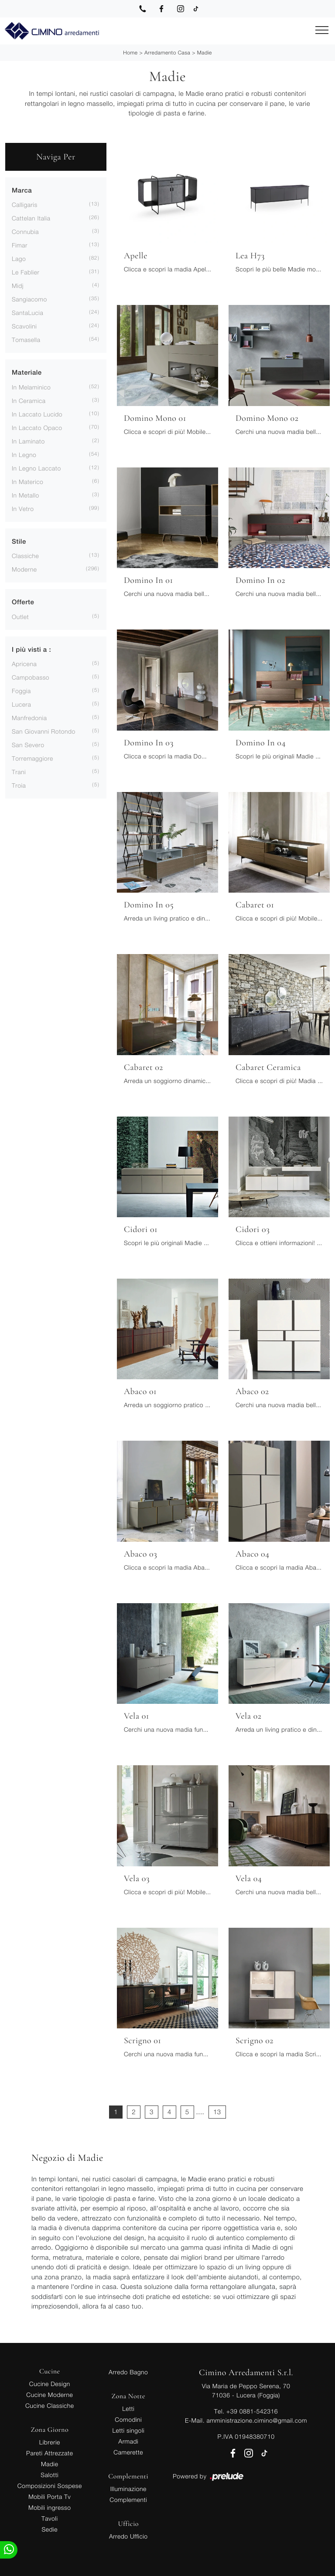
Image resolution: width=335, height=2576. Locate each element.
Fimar (19, 245)
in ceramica (29, 400)
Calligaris (25, 204)
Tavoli (49, 2518)
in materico (27, 481)
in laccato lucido (37, 414)
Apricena (24, 663)
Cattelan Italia (31, 218)
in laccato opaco (37, 427)
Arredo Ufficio (128, 2536)
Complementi (128, 2499)
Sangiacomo (29, 299)
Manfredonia (29, 717)
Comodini (128, 2419)
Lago (19, 258)
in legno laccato (36, 468)
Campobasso (30, 677)
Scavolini (24, 326)
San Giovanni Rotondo (43, 731)
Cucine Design (49, 2383)
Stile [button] (19, 541)
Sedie (50, 2529)
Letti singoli (128, 2430)
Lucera (21, 704)
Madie (204, 52)
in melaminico (31, 387)
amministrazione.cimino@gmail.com (256, 2420)
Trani (19, 771)
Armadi (128, 2441)
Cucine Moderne (49, 2394)
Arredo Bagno (128, 2372)
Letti (128, 2408)
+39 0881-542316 (252, 2411)
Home (130, 52)
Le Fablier (25, 272)
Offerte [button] (23, 602)
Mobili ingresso (49, 2507)
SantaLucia (27, 312)
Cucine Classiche (49, 2405)
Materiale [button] (27, 372)
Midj (18, 285)
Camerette (128, 2452)
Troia (19, 785)
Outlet (20, 616)
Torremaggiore (32, 758)
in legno (24, 454)
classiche (25, 555)
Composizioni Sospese (49, 2485)
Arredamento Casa (167, 52)
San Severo (28, 744)
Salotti (49, 2474)
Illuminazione (128, 2488)
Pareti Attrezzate (49, 2453)
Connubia (25, 231)
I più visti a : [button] (31, 649)
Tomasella (26, 339)
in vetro (23, 508)
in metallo (25, 495)
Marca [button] (22, 190)
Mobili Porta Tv (49, 2496)
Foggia (21, 690)
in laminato (28, 441)
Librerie (49, 2442)
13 (217, 2112)
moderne (24, 569)
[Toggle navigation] (321, 30)
